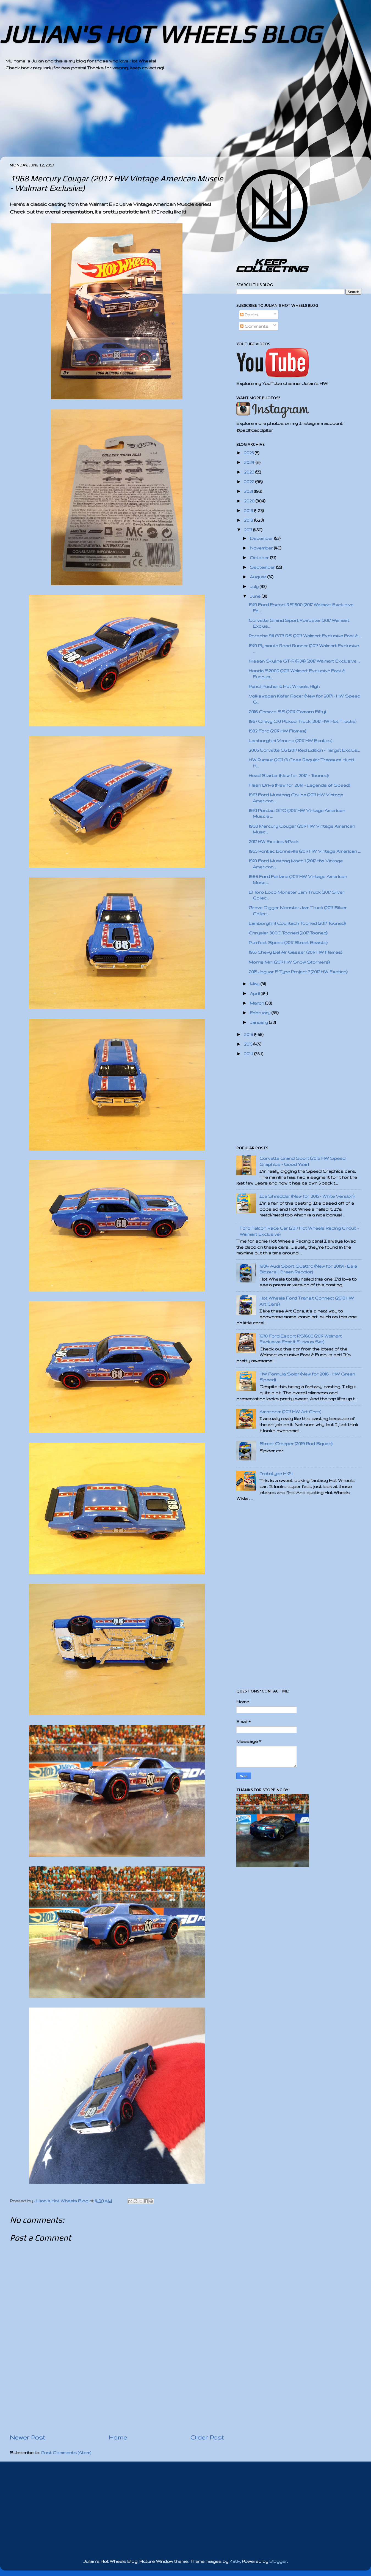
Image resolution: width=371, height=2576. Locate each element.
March (257, 1003)
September (263, 567)
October (260, 557)
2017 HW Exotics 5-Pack (274, 841)
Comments (254, 326)
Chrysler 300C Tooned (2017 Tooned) (288, 933)
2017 (248, 529)
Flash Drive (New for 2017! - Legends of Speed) (299, 785)
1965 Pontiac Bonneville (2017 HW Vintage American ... (305, 851)
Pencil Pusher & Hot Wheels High (284, 686)
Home (118, 2437)
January (259, 1022)
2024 (250, 462)
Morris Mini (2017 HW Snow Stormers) (289, 962)
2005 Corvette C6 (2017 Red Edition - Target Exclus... (304, 750)
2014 (249, 1053)
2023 (249, 472)
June (256, 596)
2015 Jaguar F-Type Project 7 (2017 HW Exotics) (298, 971)
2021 (249, 491)
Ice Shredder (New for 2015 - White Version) (307, 1196)
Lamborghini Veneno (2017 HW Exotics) (290, 740)
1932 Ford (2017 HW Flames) (277, 731)
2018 (249, 520)
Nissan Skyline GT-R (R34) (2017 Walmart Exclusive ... (304, 661)
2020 (250, 501)
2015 (248, 1044)
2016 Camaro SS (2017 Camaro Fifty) (287, 711)
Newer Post (27, 2437)
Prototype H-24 (276, 1473)
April (255, 993)
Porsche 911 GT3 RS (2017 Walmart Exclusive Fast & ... (305, 635)
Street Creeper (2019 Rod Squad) (296, 1443)
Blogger (278, 2561)
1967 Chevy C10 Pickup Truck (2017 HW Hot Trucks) (302, 721)
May (255, 983)
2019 (249, 510)
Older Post (207, 2437)
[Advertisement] (170, 118)
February (261, 1012)
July (255, 586)
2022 (249, 481)
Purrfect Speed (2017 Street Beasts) (288, 942)
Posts (249, 314)
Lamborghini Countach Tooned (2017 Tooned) (297, 923)
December (262, 538)
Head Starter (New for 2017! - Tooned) (289, 775)
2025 (249, 452)
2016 (249, 1034)
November (262, 548)
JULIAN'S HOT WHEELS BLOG (160, 34)
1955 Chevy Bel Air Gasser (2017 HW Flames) (295, 952)
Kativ (234, 2561)
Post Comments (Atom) (66, 2452)
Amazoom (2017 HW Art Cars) (290, 1411)
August (258, 577)
